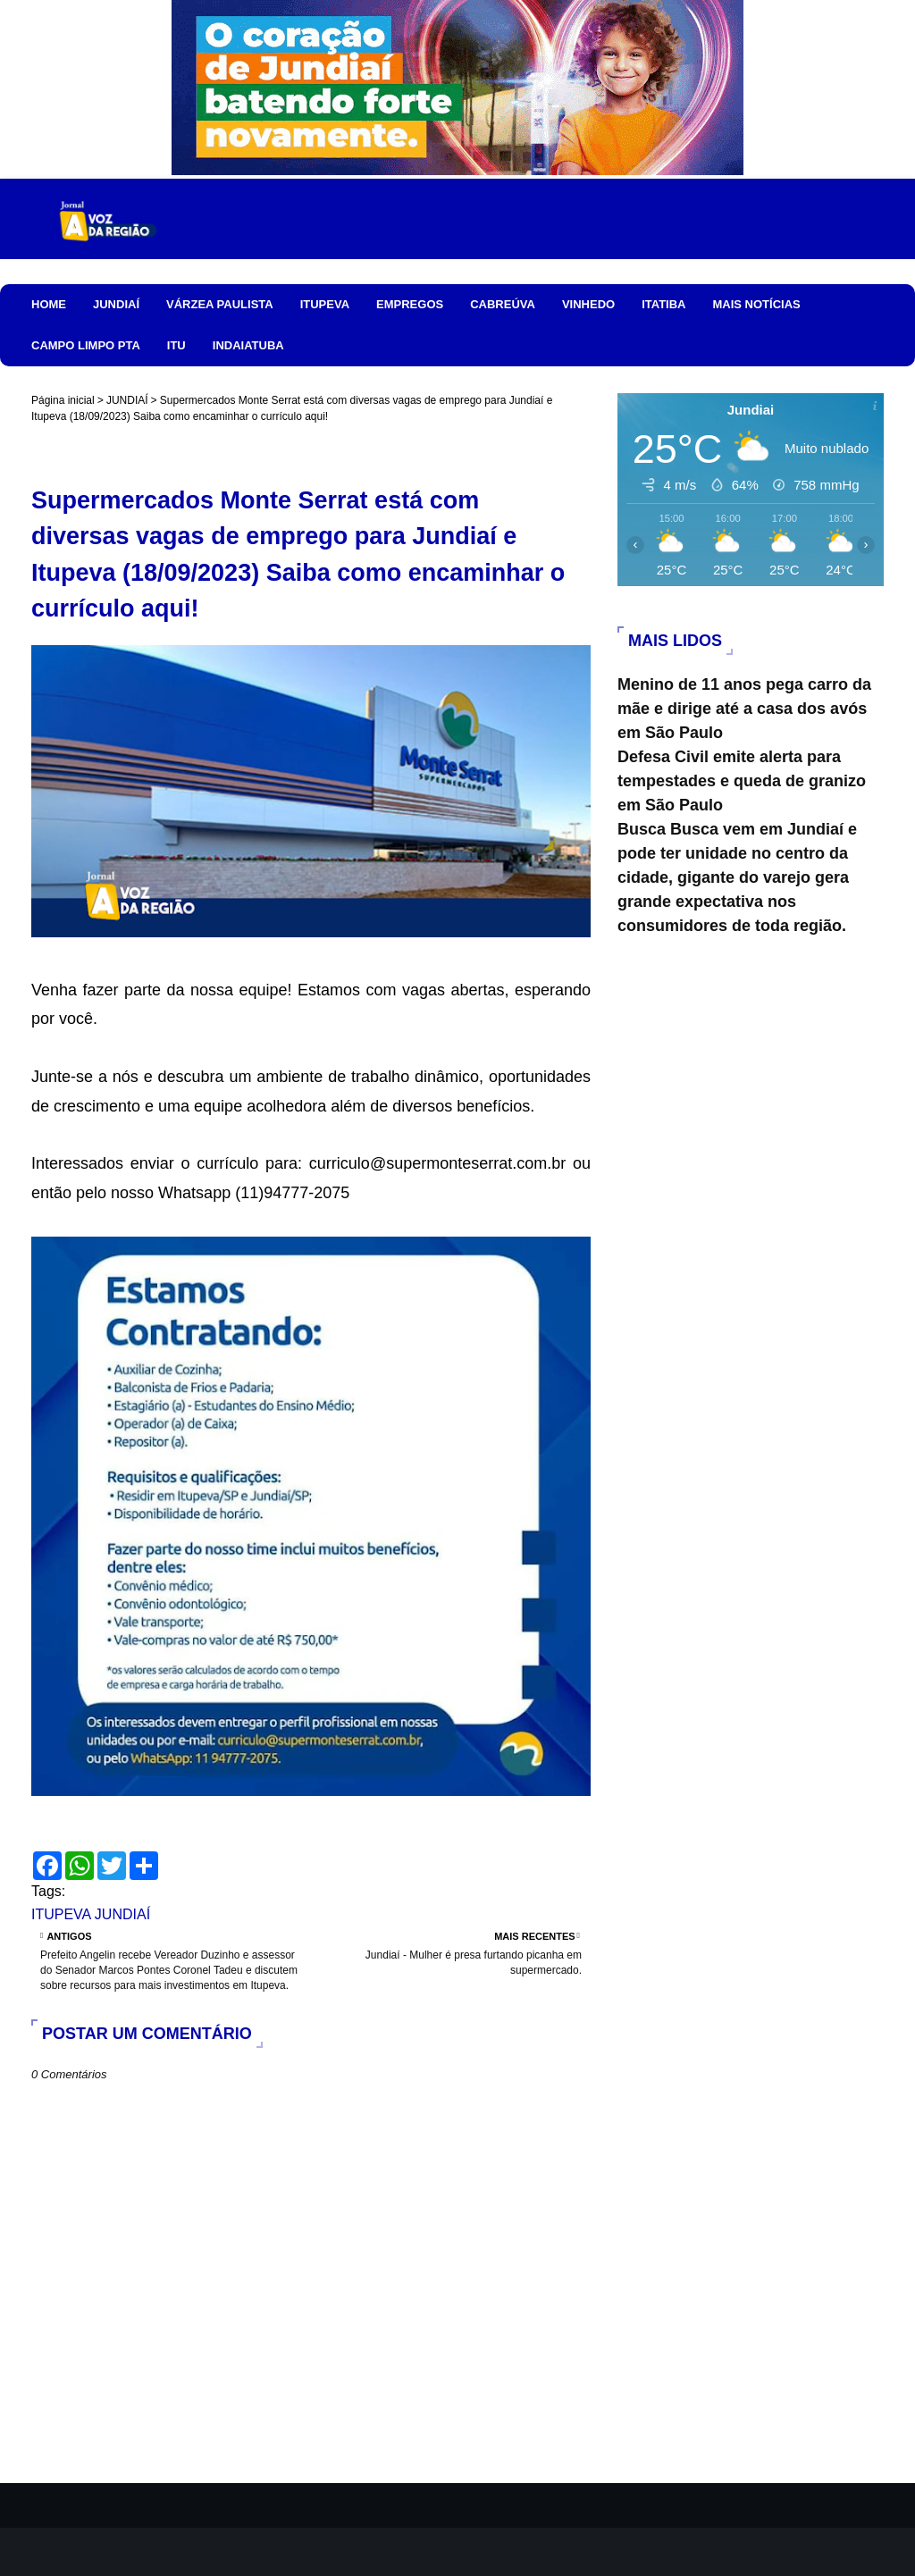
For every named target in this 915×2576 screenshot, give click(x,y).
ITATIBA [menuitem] (663, 304)
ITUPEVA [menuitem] (324, 304)
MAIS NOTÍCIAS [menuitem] (756, 304)
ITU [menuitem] (176, 345)
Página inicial (63, 400)
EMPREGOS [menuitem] (409, 304)
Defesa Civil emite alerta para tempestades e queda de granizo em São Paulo (741, 781)
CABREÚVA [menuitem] (502, 304)
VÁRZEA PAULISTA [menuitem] (219, 304)
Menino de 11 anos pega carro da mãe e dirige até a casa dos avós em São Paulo (744, 708)
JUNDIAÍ (127, 400)
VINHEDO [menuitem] (588, 304)
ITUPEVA (60, 1914)
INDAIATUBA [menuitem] (248, 345)
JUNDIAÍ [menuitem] (116, 304)
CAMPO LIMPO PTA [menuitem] (85, 345)
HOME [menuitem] (48, 304)
